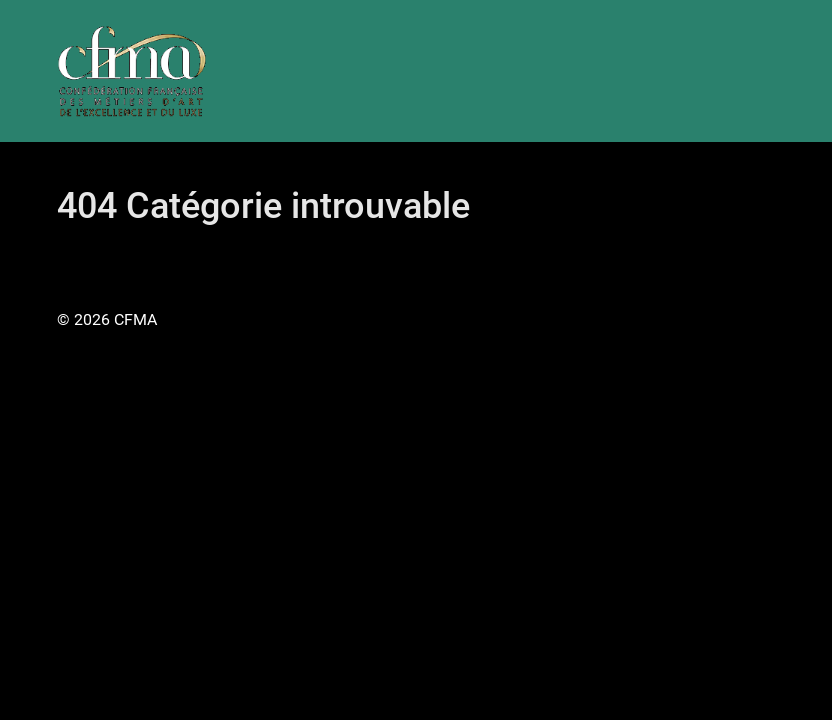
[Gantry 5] (132, 71)
